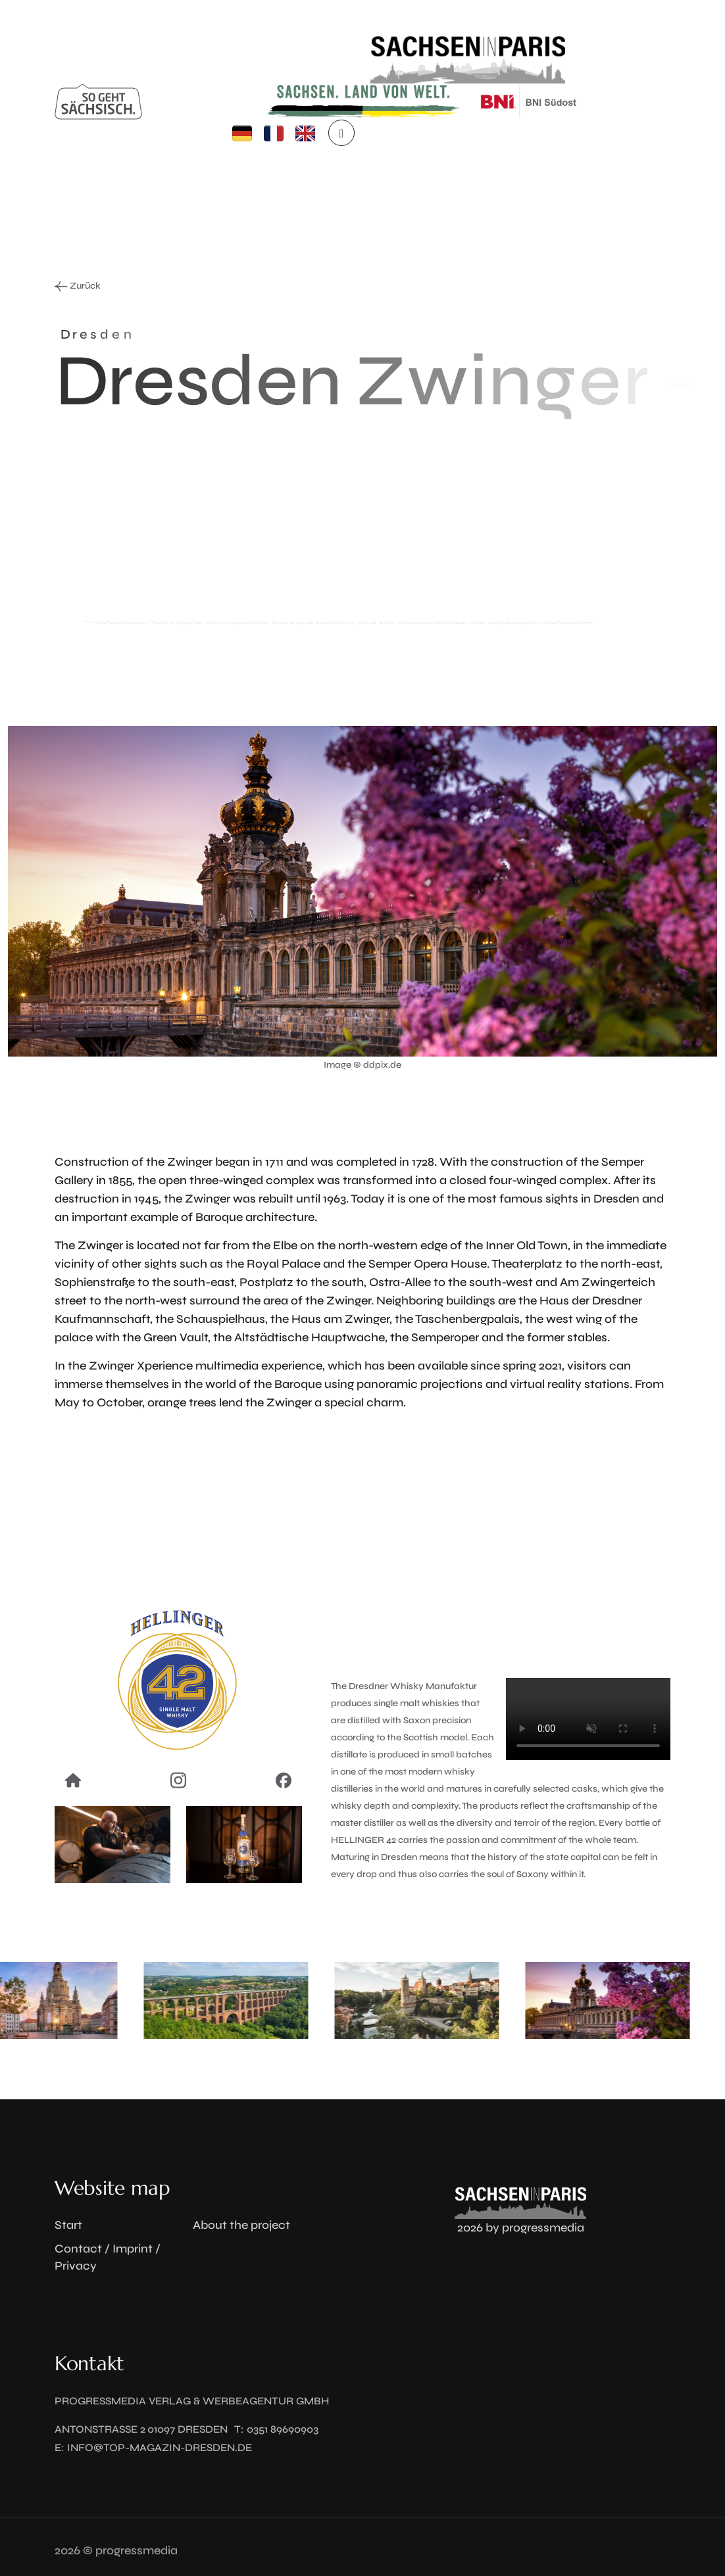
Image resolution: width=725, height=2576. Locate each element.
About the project (241, 2225)
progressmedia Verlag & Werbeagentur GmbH (192, 2401)
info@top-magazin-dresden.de (159, 2447)
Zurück (78, 285)
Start (68, 2225)
